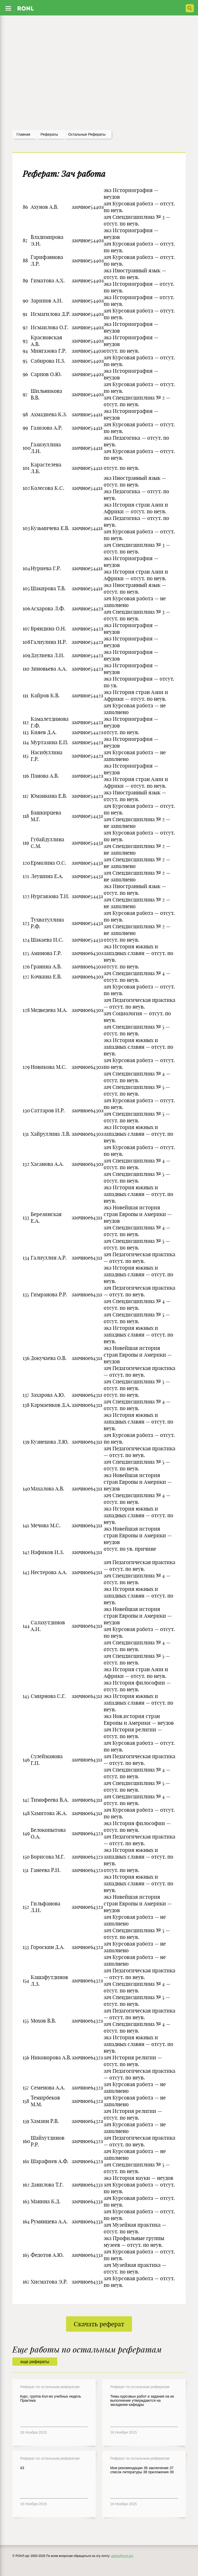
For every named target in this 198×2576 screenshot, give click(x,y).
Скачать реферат (99, 2324)
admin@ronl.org (122, 2556)
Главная (23, 134)
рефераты (49, 134)
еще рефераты (34, 2362)
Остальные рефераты (86, 134)
